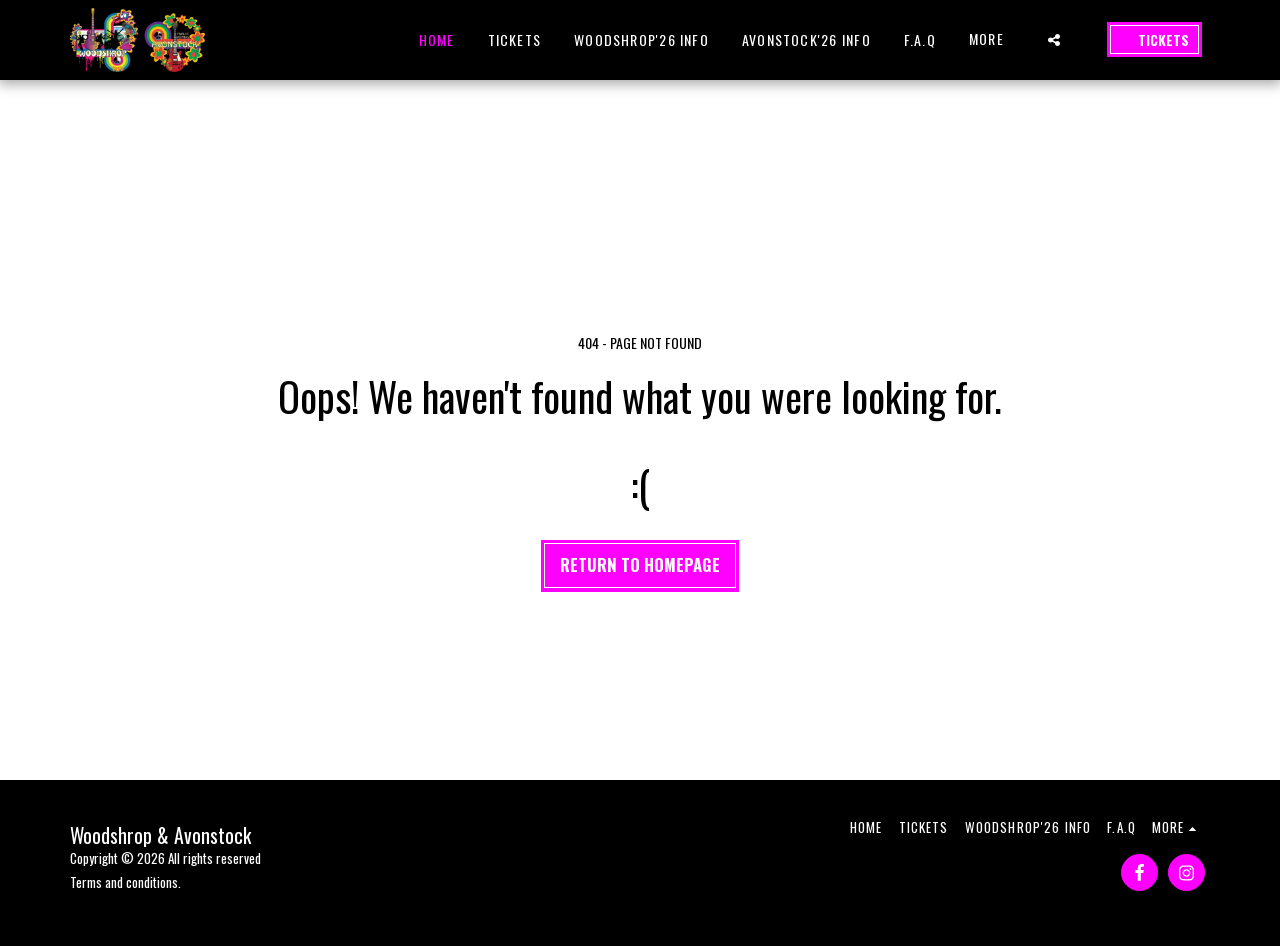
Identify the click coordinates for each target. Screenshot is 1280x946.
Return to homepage (640, 564)
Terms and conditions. (125, 882)
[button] (1054, 40)
